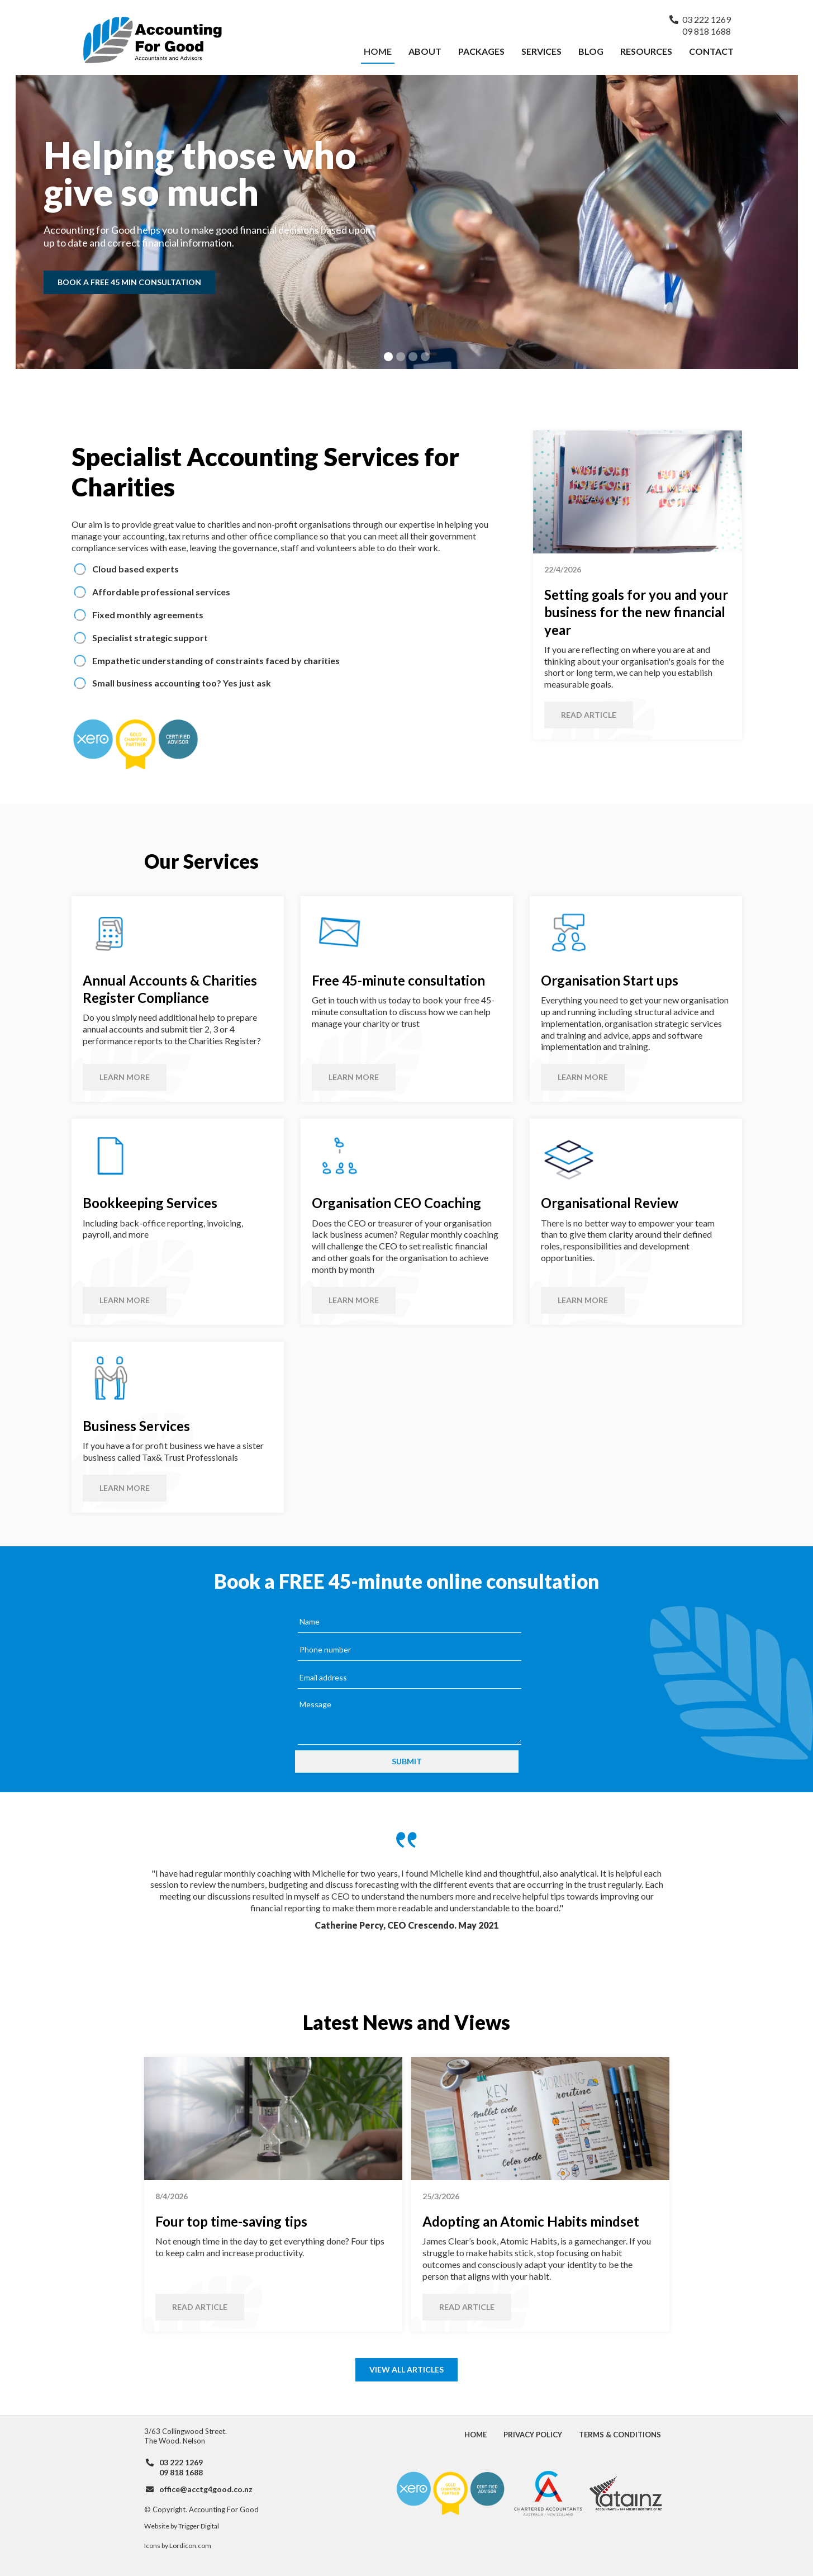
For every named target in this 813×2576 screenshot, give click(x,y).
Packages (481, 51)
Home (378, 51)
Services (541, 51)
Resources (646, 51)
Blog (590, 51)
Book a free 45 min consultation (129, 282)
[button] (388, 356)
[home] (219, 40)
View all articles (406, 2369)
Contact (711, 51)
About (424, 51)
